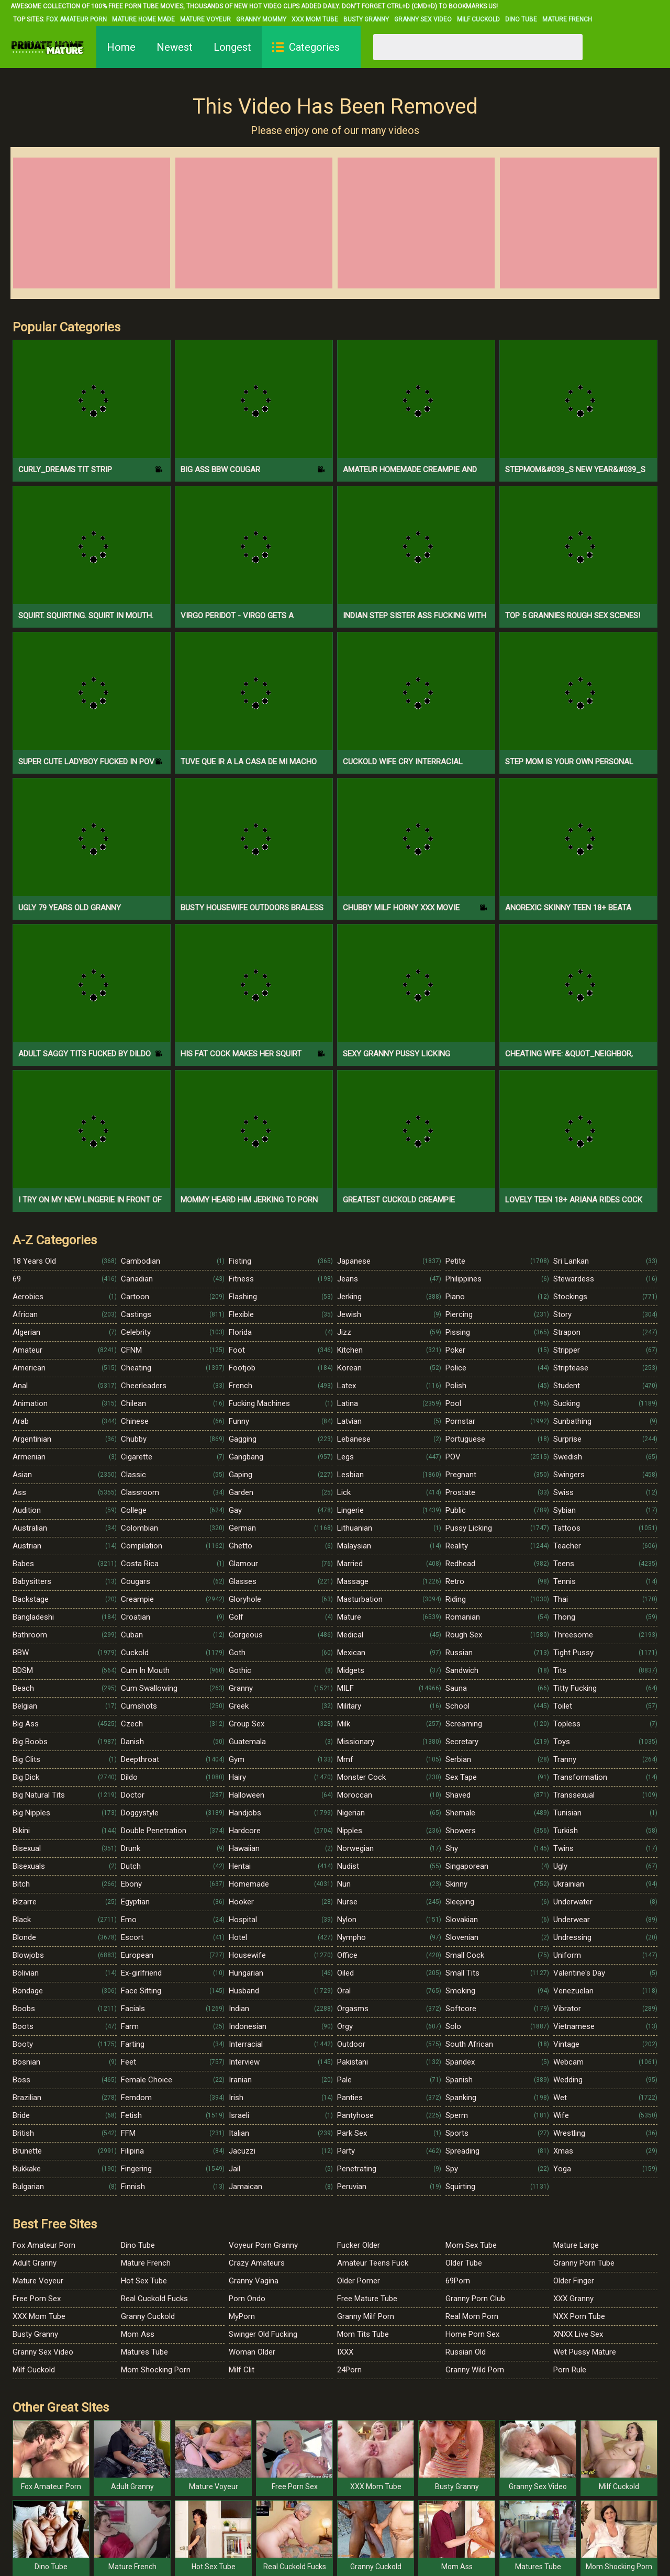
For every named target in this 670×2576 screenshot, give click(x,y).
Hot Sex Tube (144, 2280)
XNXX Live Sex (578, 2334)
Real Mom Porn (471, 2316)
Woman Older (252, 2352)
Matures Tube (144, 2352)
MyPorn (242, 2316)
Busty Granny (366, 19)
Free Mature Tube (367, 2298)
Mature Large (576, 2245)
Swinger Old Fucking (263, 2334)
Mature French (567, 19)
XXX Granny (573, 2298)
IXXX (345, 2352)
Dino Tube (521, 19)
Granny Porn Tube (584, 2263)
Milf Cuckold (478, 19)
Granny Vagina (253, 2280)
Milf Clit (241, 2369)
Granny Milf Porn (365, 2316)
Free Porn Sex (37, 2298)
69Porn (457, 2280)
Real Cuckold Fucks (154, 2298)
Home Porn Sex (472, 2334)
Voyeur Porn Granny (263, 2245)
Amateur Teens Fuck (372, 2263)
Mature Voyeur (205, 19)
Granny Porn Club (475, 2298)
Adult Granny (35, 2263)
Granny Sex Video (423, 19)
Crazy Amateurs (257, 2263)
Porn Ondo (247, 2298)
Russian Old (465, 2352)
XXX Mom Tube (315, 19)
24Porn (349, 2369)
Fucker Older (358, 2245)
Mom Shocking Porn (156, 2369)
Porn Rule (569, 2369)
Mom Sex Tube (471, 2245)
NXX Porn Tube (579, 2316)
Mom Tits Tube (363, 2334)
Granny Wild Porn (474, 2369)
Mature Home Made (143, 19)
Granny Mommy (261, 19)
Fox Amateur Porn (76, 19)
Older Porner (358, 2280)
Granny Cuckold (148, 2316)
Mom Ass (137, 2334)
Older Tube (463, 2263)
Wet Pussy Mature (584, 2352)
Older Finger (573, 2280)
